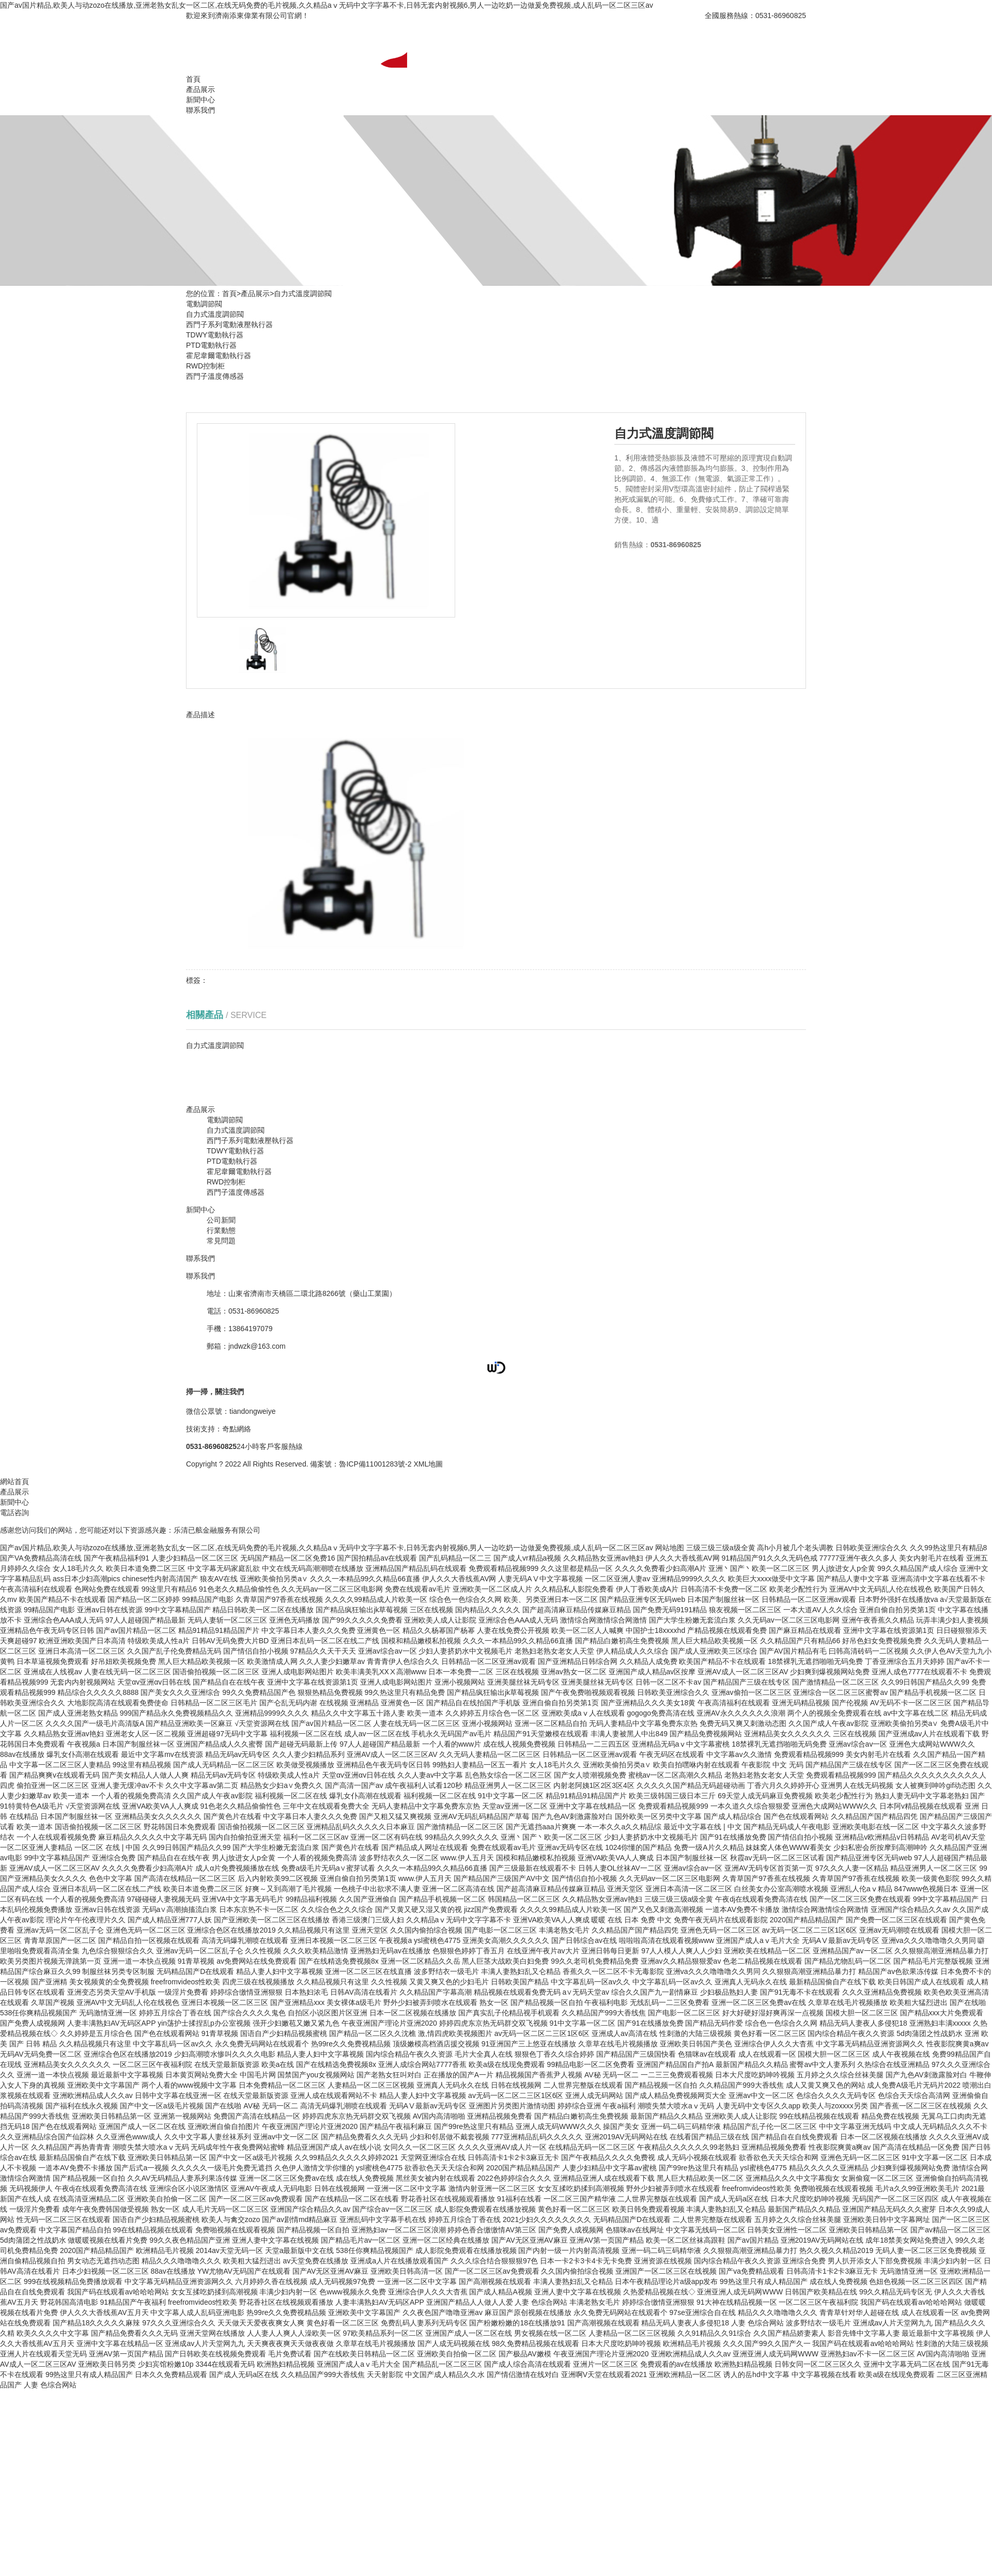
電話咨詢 (14, 1512)
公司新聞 (221, 1220)
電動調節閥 (204, 304)
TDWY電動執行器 (214, 335)
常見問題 (221, 1241)
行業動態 (221, 1230)
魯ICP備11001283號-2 (375, 1464)
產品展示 (200, 89)
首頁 (193, 79)
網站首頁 (14, 1481)
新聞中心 (200, 100)
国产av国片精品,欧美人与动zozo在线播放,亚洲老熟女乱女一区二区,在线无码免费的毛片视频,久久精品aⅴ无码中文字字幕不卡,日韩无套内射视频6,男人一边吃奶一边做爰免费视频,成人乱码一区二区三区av (326, 5)
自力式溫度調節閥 (303, 293)
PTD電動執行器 (211, 345)
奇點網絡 (236, 1429)
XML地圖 (428, 1464)
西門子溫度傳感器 (215, 376)
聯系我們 (200, 110)
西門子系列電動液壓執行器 (229, 324)
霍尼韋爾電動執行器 (218, 355)
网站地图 (669, 1548)
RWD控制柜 (205, 366)
